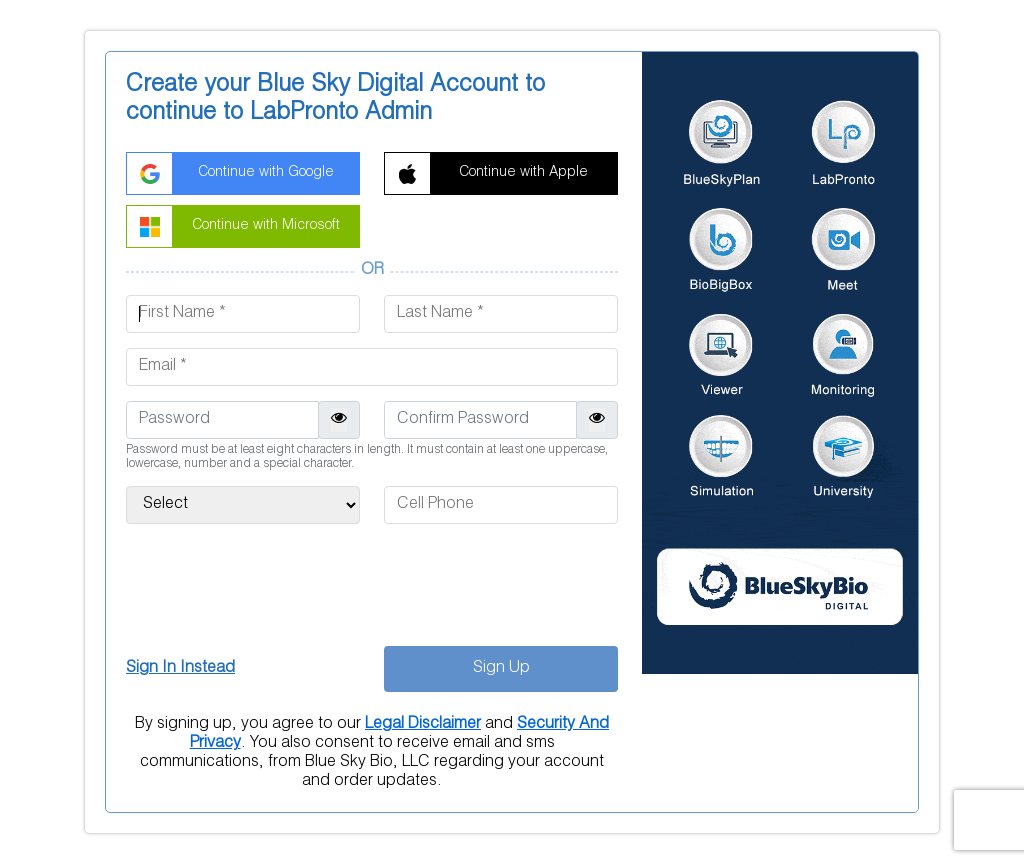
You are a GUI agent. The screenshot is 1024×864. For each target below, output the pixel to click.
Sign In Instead (180, 669)
